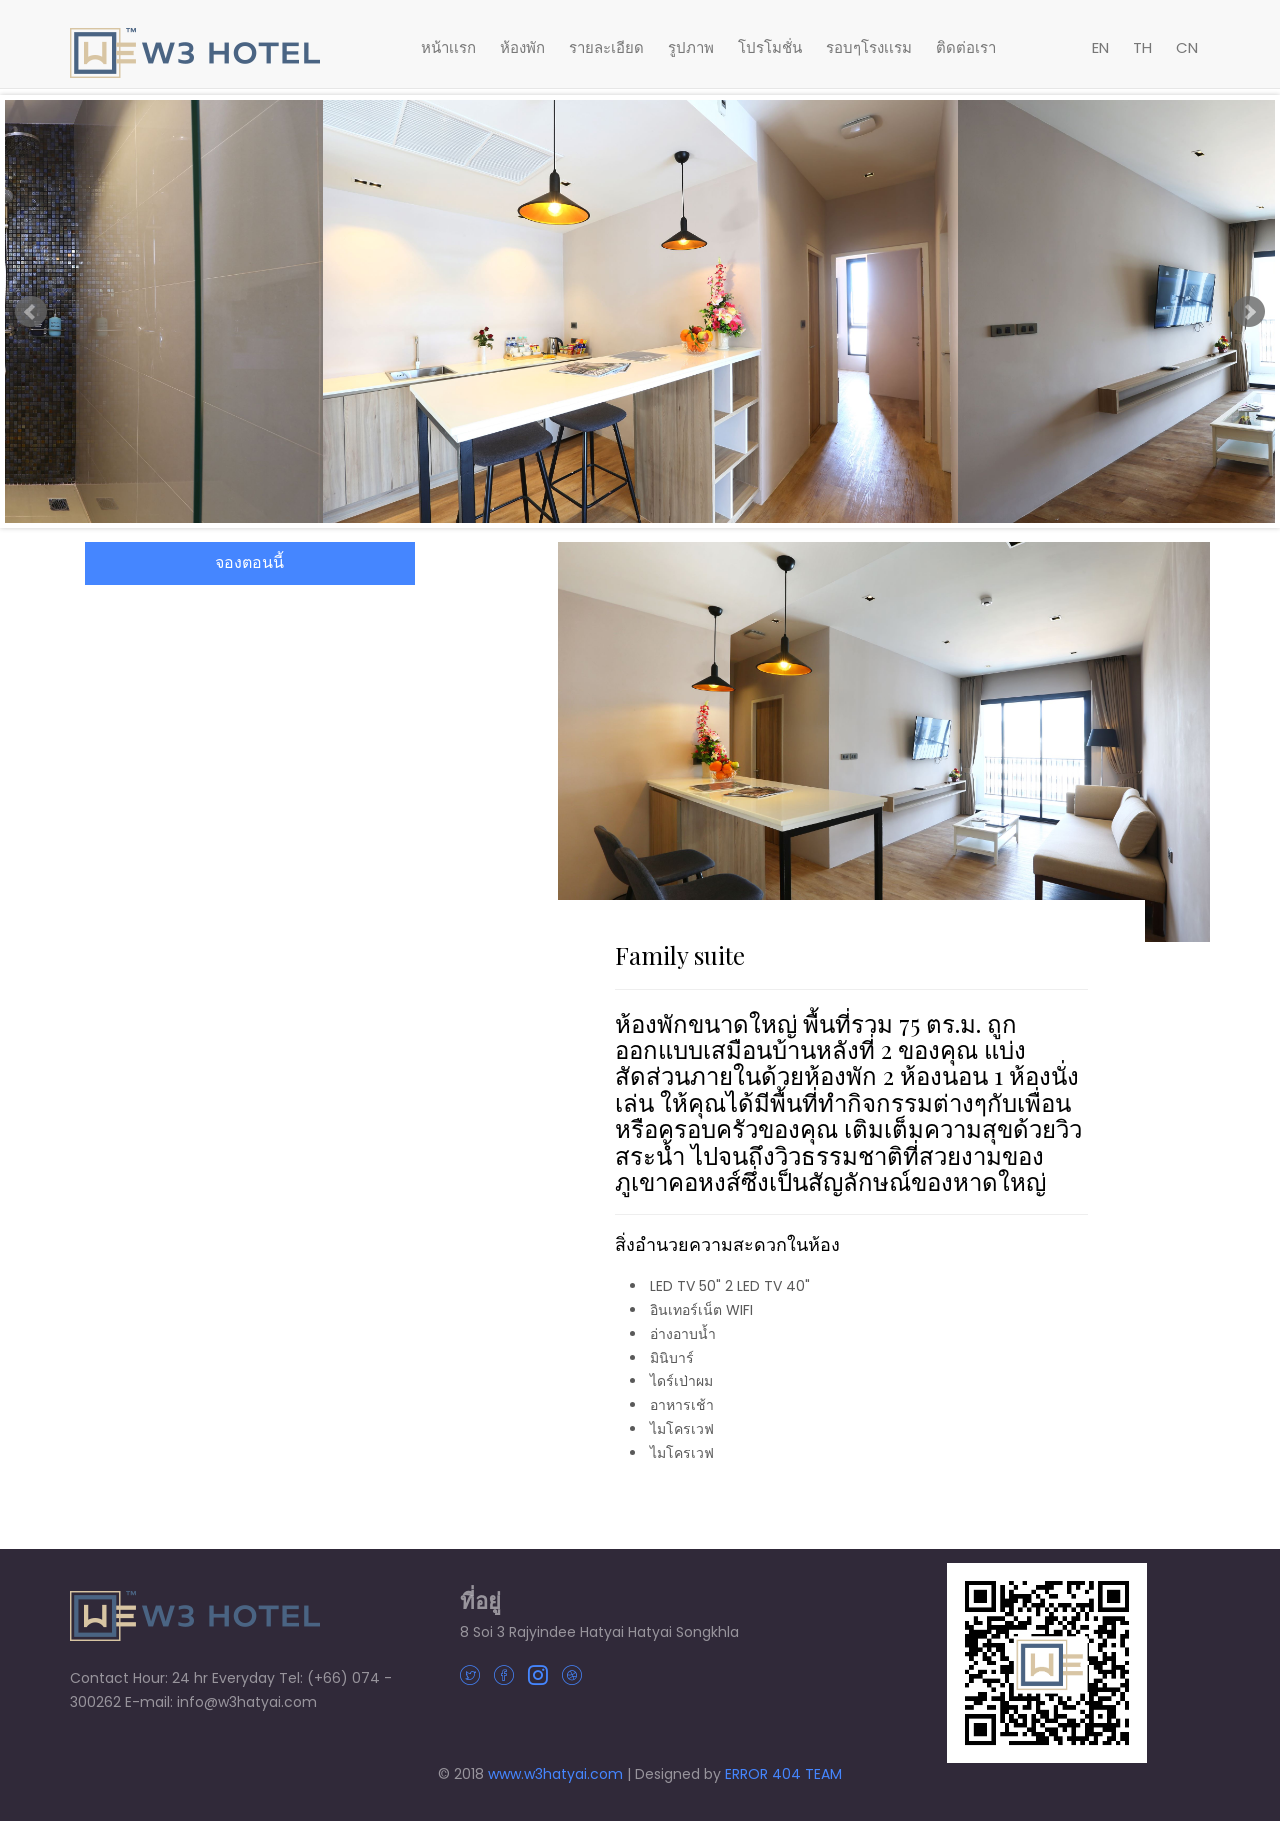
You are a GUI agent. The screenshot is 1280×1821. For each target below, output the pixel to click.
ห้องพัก (522, 47)
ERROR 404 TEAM (783, 1774)
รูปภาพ (691, 47)
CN (1187, 47)
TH (1142, 47)
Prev (31, 312)
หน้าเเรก (448, 47)
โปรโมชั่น (770, 47)
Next (1249, 312)
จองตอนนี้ (249, 562)
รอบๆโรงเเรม (869, 47)
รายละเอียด (606, 47)
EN (1100, 47)
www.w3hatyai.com (555, 1774)
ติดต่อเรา (966, 47)
